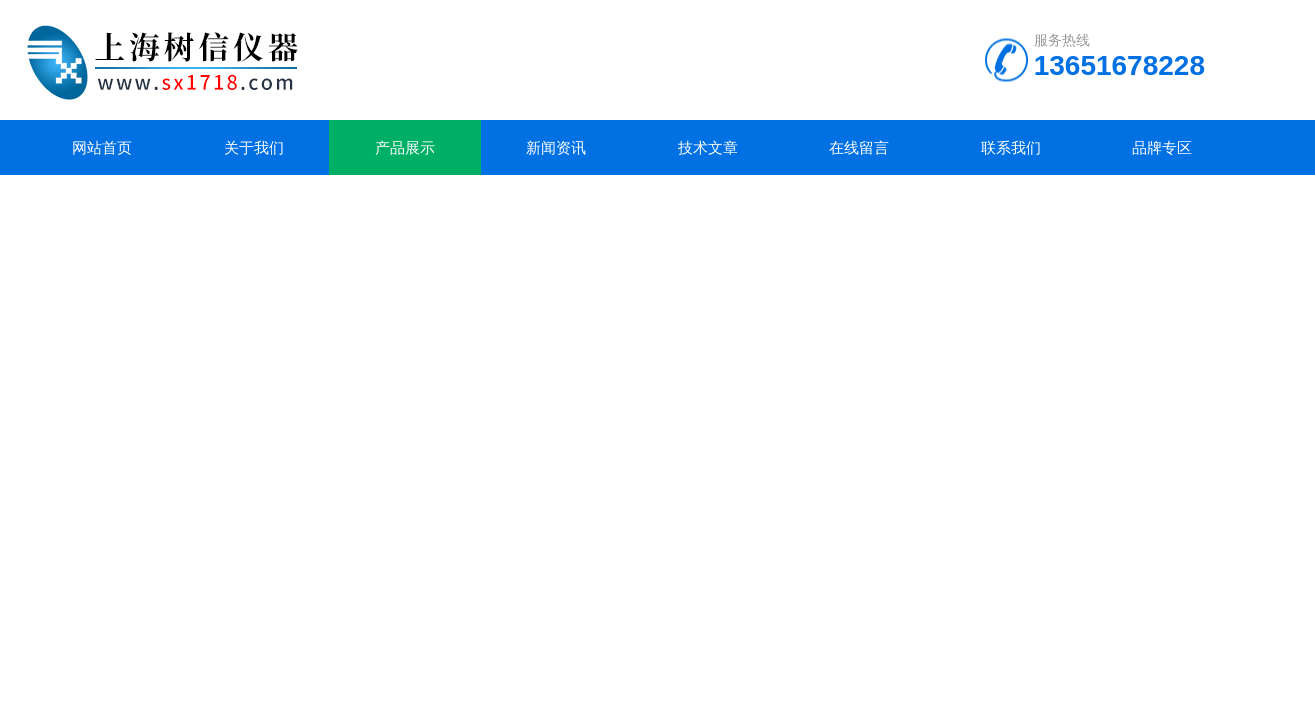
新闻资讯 (556, 147)
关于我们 (254, 147)
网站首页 (102, 147)
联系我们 (1011, 147)
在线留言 (859, 147)
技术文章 (708, 147)
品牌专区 (1162, 147)
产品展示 (405, 147)
